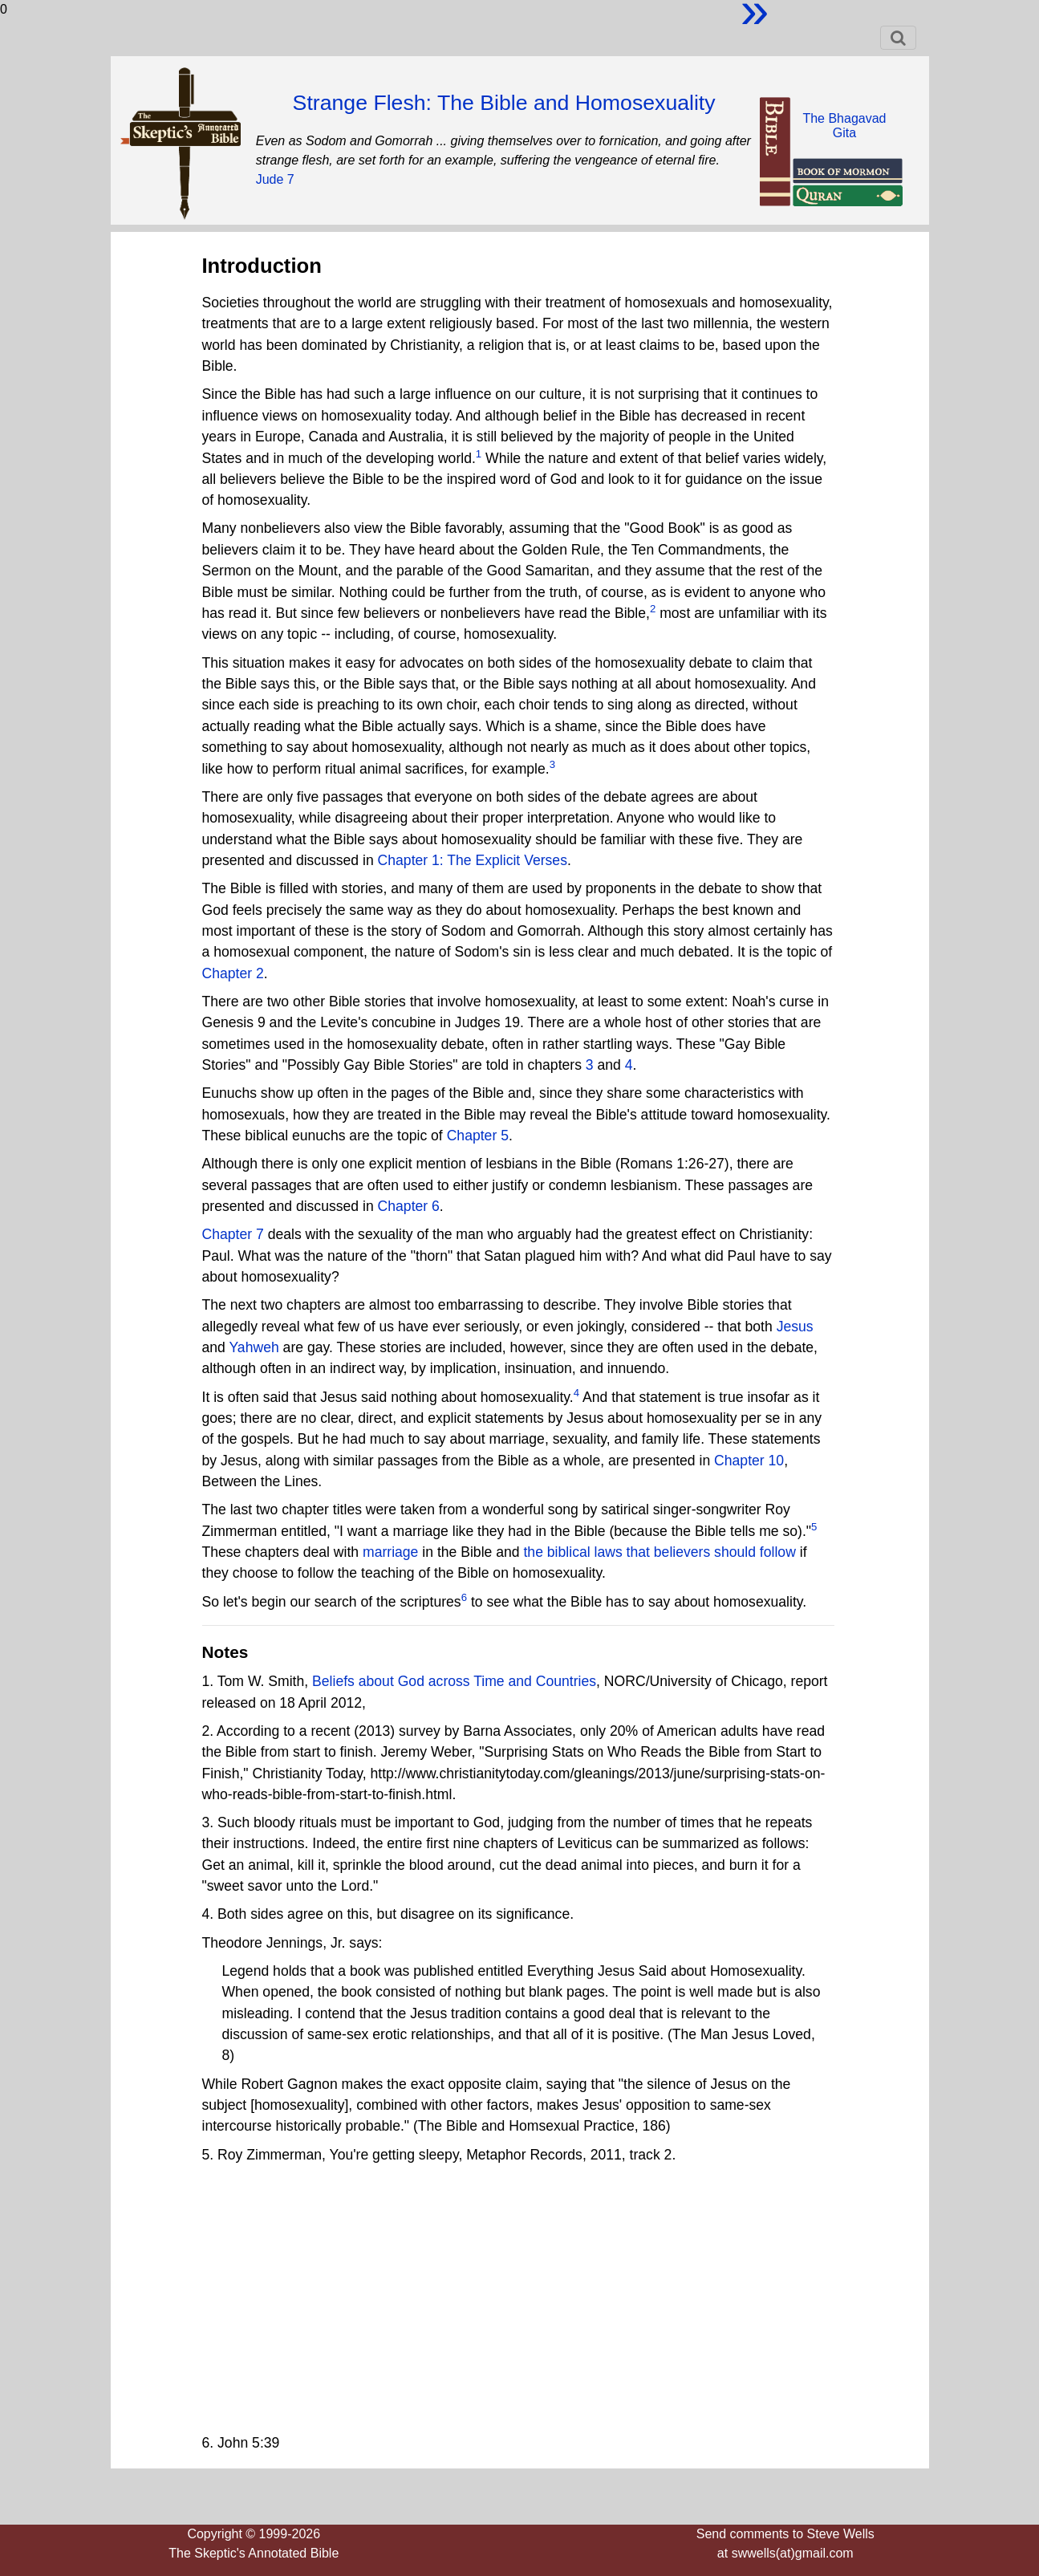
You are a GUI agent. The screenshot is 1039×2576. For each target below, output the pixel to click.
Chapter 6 (409, 1206)
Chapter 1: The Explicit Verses (472, 860)
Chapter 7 (233, 1234)
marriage (390, 1552)
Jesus (795, 1326)
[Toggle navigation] (898, 38)
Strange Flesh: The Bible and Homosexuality (504, 103)
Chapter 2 (233, 973)
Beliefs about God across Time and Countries (454, 1681)
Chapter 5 (478, 1136)
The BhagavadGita (844, 126)
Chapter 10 (749, 1461)
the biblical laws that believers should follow (659, 1552)
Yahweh (253, 1347)
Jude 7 (275, 179)
